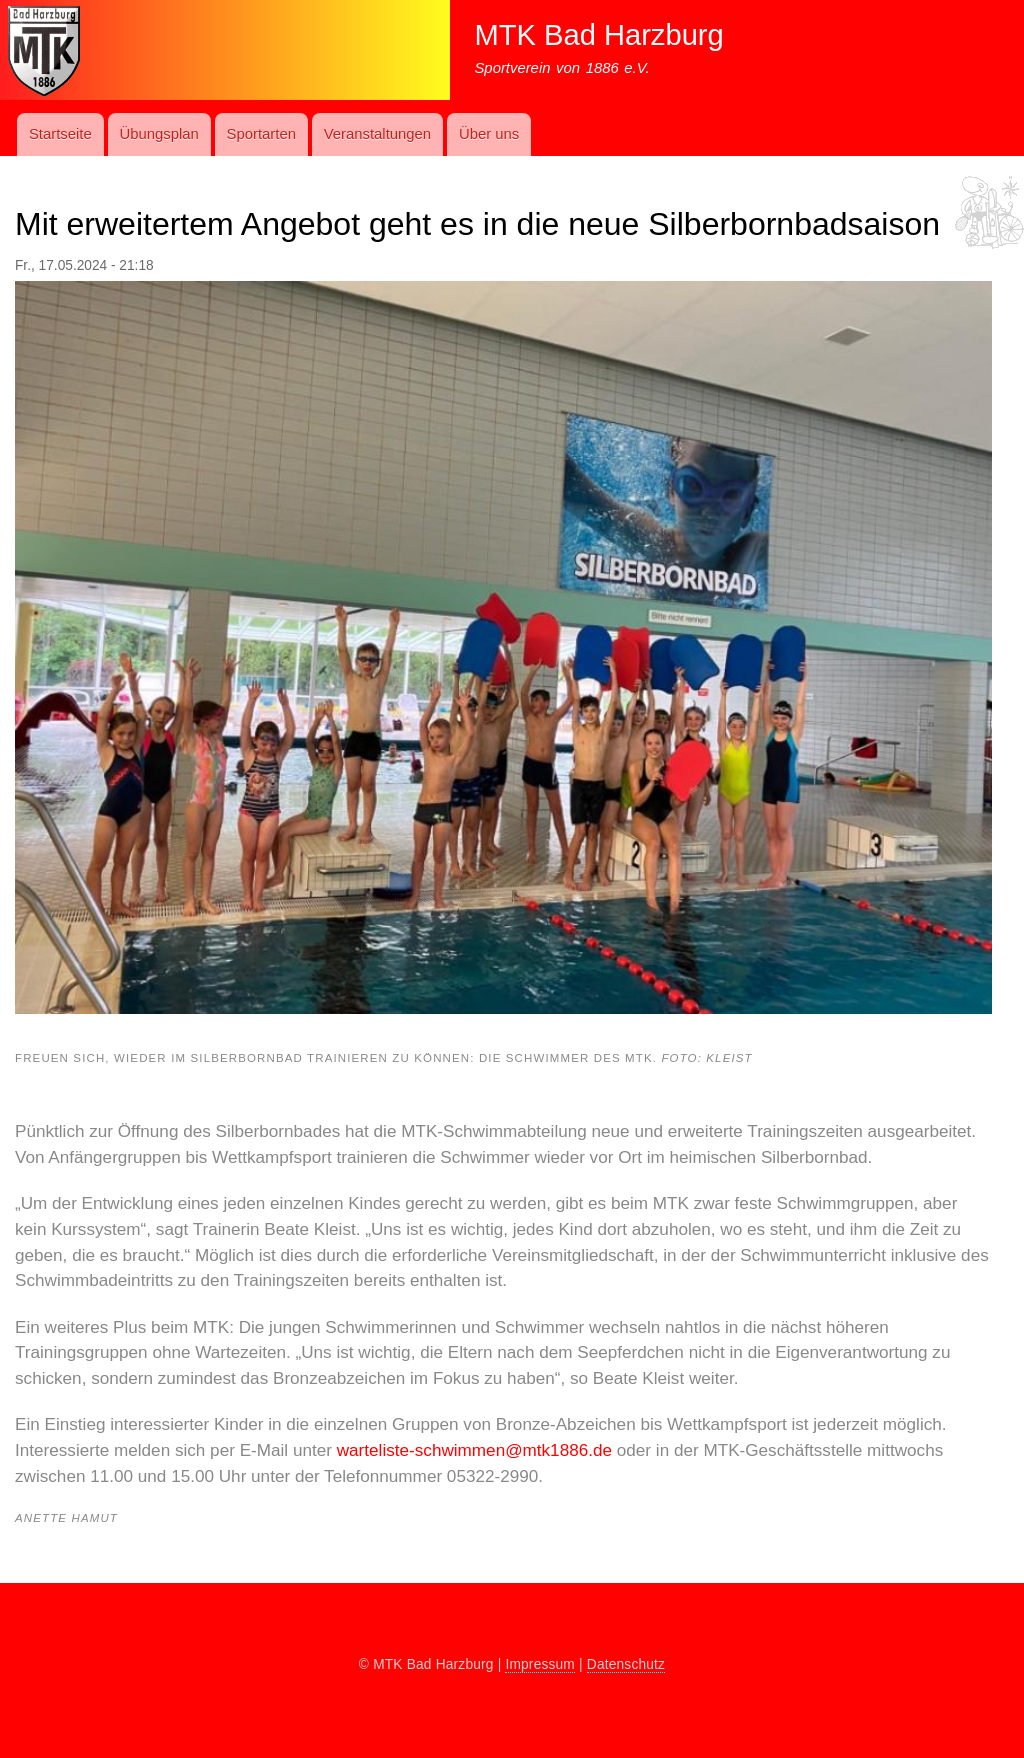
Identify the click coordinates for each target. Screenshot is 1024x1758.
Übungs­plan (158, 134)
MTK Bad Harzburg (598, 35)
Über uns (489, 134)
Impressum (540, 1664)
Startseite (60, 134)
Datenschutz (626, 1664)
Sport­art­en (261, 134)
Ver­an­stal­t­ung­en (377, 134)
